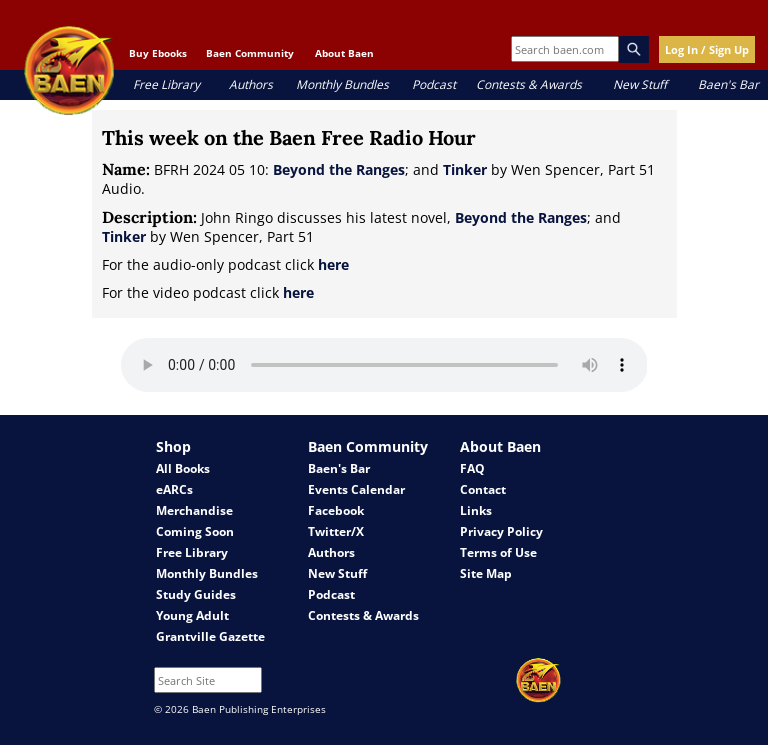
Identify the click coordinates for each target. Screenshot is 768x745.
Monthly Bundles (342, 84)
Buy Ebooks (158, 53)
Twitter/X (336, 531)
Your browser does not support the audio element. (384, 365)
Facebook (336, 510)
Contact (483, 489)
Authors (251, 84)
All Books (183, 468)
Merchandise (194, 510)
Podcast (434, 84)
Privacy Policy (501, 531)
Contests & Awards (529, 84)
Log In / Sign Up (707, 49)
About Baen (344, 53)
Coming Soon (195, 531)
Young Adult (192, 615)
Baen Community (250, 53)
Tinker (465, 169)
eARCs (174, 489)
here (333, 264)
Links (476, 510)
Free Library (166, 84)
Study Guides (196, 594)
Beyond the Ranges (339, 169)
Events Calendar (356, 489)
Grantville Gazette (210, 636)
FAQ (472, 468)
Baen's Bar (728, 84)
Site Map (486, 573)
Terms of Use (498, 552)
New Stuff (640, 84)
